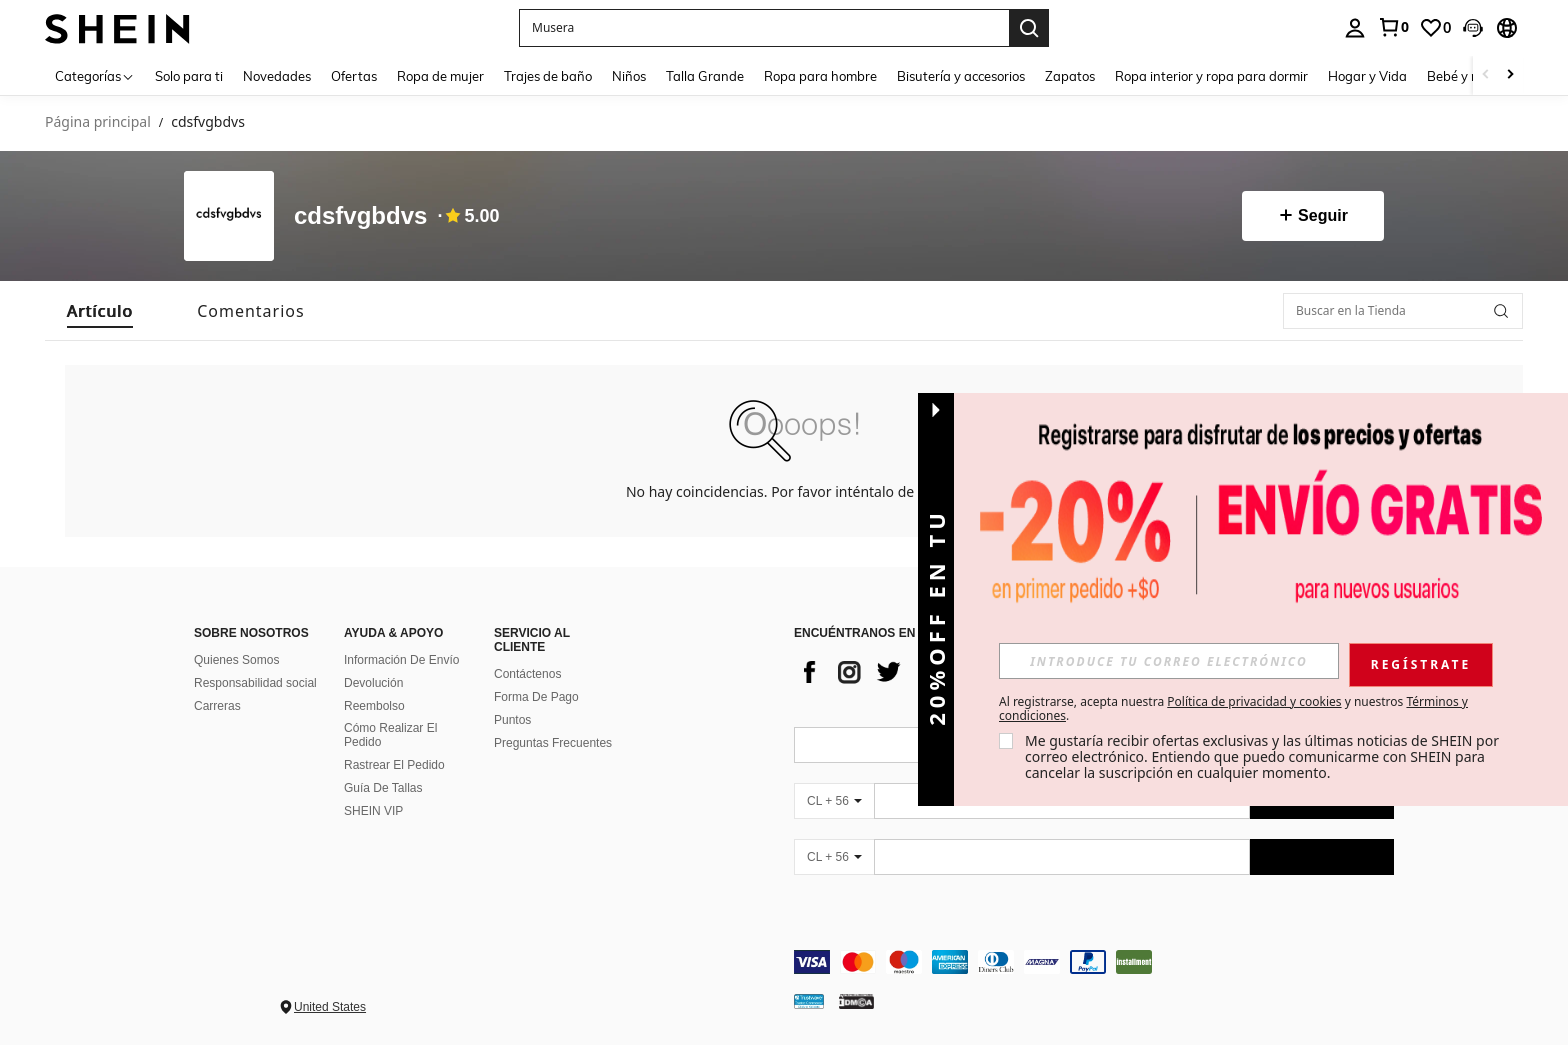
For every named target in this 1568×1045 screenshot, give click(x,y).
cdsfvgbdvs (360, 216)
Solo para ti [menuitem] (189, 76)
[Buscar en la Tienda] (1403, 311)
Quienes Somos (236, 660)
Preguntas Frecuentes (553, 743)
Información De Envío (401, 660)
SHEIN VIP (373, 811)
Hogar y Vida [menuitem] (1367, 76)
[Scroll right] (1510, 75)
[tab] (100, 311)
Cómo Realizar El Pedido (390, 735)
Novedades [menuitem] (277, 76)
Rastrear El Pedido (394, 765)
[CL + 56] (834, 801)
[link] (1393, 27)
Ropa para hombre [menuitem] (820, 76)
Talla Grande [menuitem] (705, 76)
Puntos (512, 720)
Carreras (217, 706)
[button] (1473, 28)
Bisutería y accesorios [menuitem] (961, 76)
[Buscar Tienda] (1501, 311)
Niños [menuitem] (629, 76)
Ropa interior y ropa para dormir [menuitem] (1211, 76)
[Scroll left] (1486, 75)
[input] (1169, 661)
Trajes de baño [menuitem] (548, 76)
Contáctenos (527, 674)
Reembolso (374, 706)
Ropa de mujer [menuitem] (440, 76)
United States (330, 1007)
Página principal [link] (98, 122)
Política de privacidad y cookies (1254, 701)
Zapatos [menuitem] (1070, 76)
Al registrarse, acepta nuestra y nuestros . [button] (1233, 709)
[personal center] (1355, 28)
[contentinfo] (1094, 962)
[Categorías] (95, 75)
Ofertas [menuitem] (354, 76)
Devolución (373, 683)
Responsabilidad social (255, 683)
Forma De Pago (536, 697)
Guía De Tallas (383, 788)
